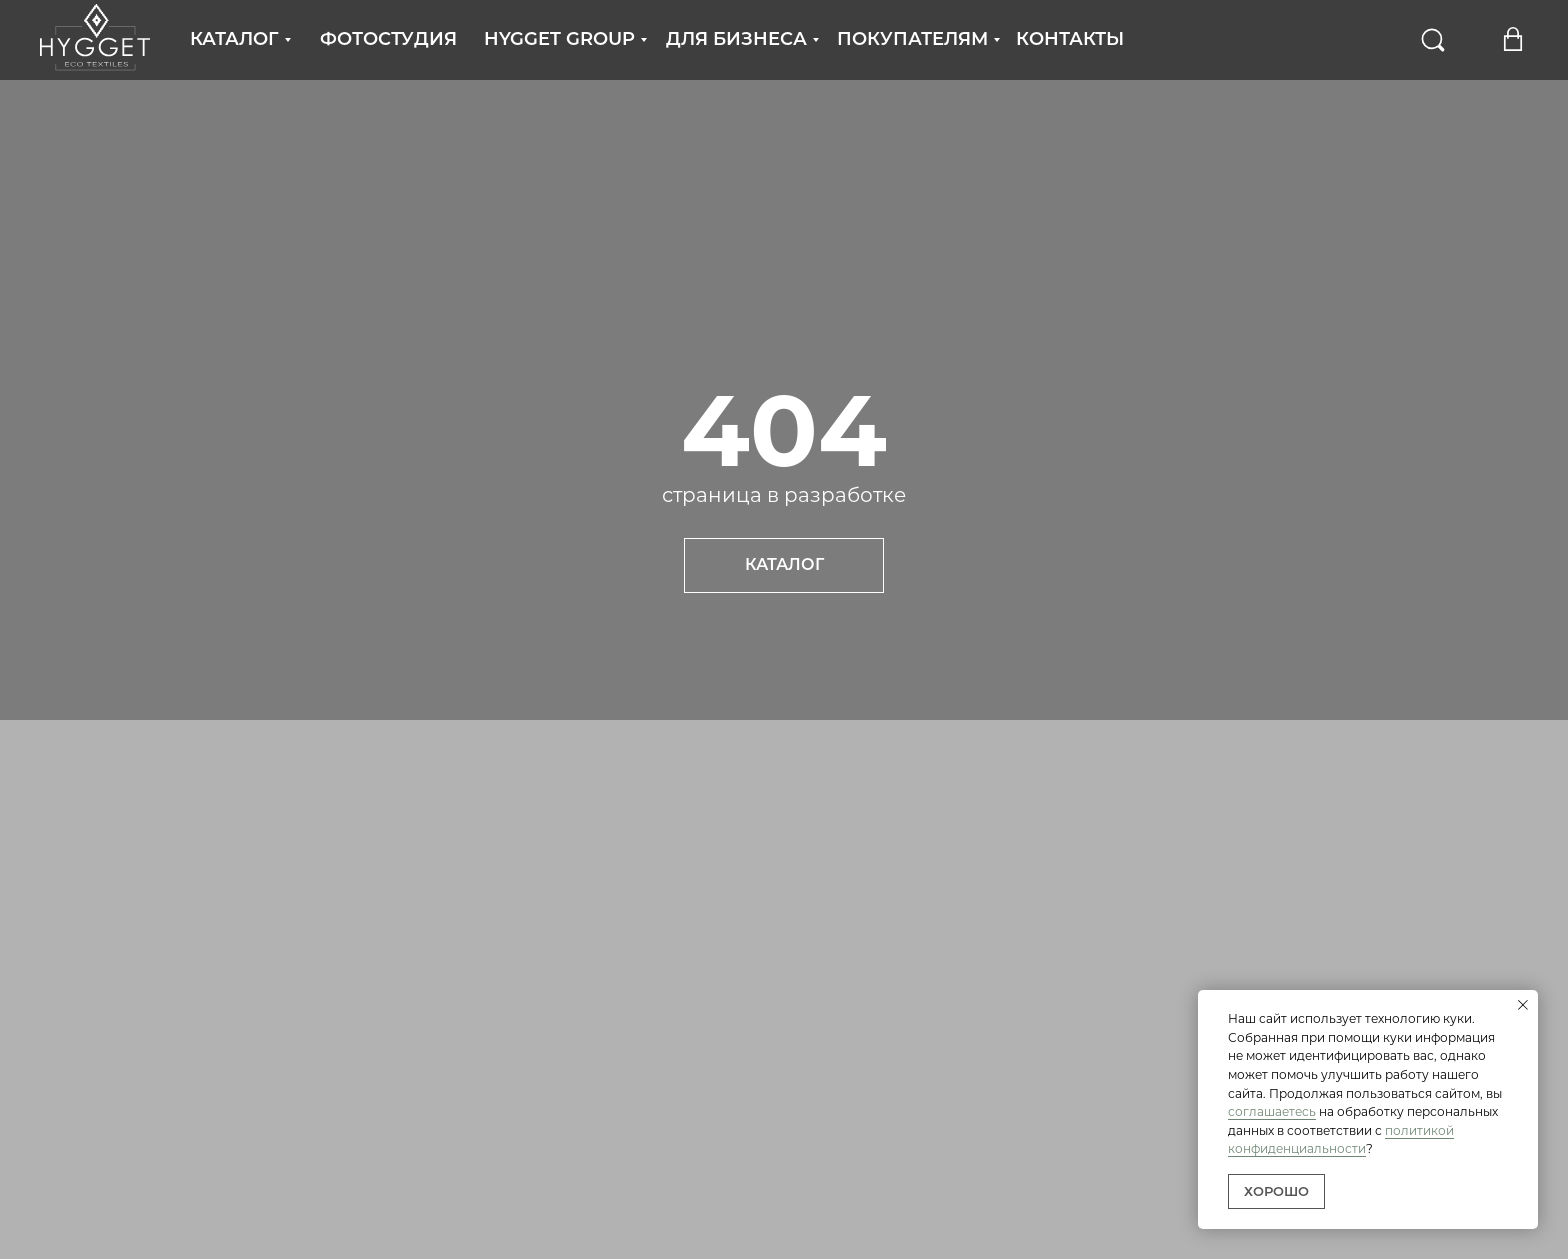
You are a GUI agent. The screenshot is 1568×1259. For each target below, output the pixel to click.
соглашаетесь (1272, 1111)
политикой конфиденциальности (1341, 1140)
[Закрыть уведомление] (1523, 1005)
